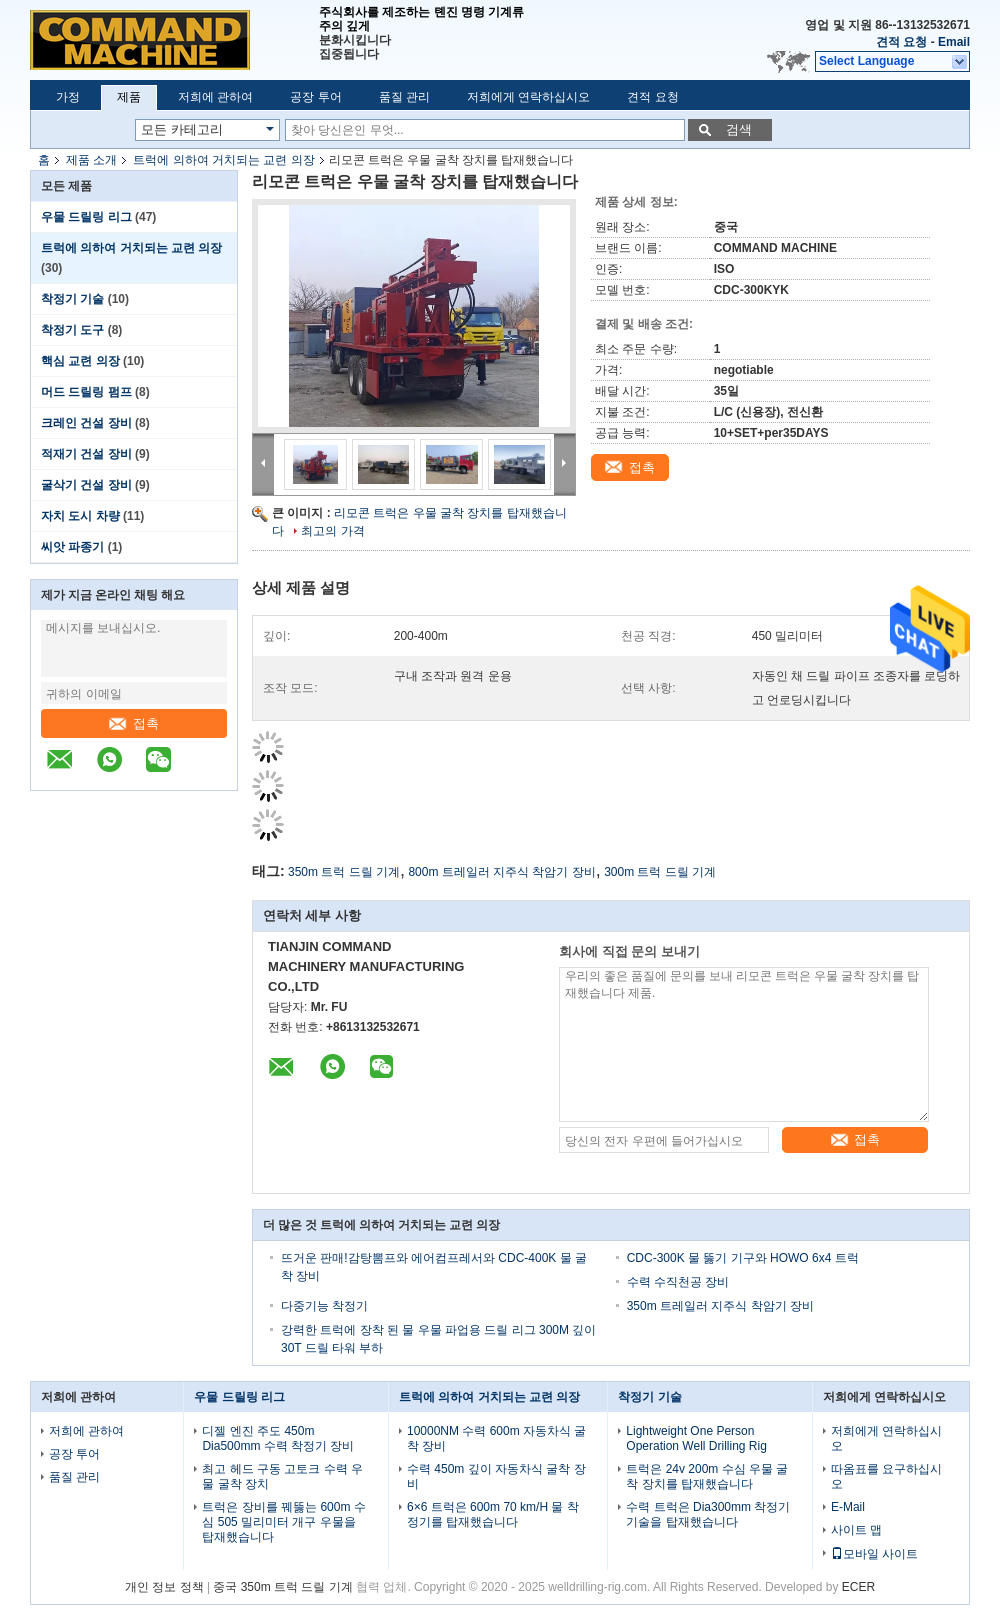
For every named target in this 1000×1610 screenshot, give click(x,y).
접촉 (134, 723)
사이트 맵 (856, 1530)
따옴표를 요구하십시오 (886, 1476)
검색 (739, 129)
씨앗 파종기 (72, 547)
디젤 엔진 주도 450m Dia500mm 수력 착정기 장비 (278, 1438)
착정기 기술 (72, 299)
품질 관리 (404, 97)
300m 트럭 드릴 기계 (660, 872)
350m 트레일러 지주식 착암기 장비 (720, 1306)
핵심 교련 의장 (80, 361)
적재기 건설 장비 (86, 454)
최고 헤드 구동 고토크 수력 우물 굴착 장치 (282, 1476)
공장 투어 (315, 97)
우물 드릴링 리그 (86, 217)
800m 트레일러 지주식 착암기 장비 (501, 872)
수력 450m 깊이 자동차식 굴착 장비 (496, 1476)
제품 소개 (91, 160)
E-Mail (848, 1507)
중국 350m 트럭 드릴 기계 (282, 1587)
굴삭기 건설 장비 (86, 485)
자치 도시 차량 (80, 516)
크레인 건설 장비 (86, 423)
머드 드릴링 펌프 (86, 392)
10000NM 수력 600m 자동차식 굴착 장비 (496, 1438)
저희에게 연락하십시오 (528, 97)
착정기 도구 (72, 330)
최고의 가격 (332, 531)
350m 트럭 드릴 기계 (344, 872)
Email (954, 42)
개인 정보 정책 (164, 1587)
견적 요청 (901, 42)
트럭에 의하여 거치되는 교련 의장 (223, 160)
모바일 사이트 (874, 1554)
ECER (858, 1587)
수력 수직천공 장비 (678, 1282)
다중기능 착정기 (324, 1306)
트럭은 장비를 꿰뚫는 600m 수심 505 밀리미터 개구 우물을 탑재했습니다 (283, 1522)
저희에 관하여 (215, 97)
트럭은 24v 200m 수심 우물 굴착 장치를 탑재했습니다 (707, 1476)
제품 (129, 97)
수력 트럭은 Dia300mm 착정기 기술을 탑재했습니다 (708, 1514)
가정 (68, 97)
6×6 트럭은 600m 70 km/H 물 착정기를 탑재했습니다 (493, 1514)
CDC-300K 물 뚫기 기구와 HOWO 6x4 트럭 (743, 1258)
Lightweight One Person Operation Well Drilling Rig (696, 1438)
